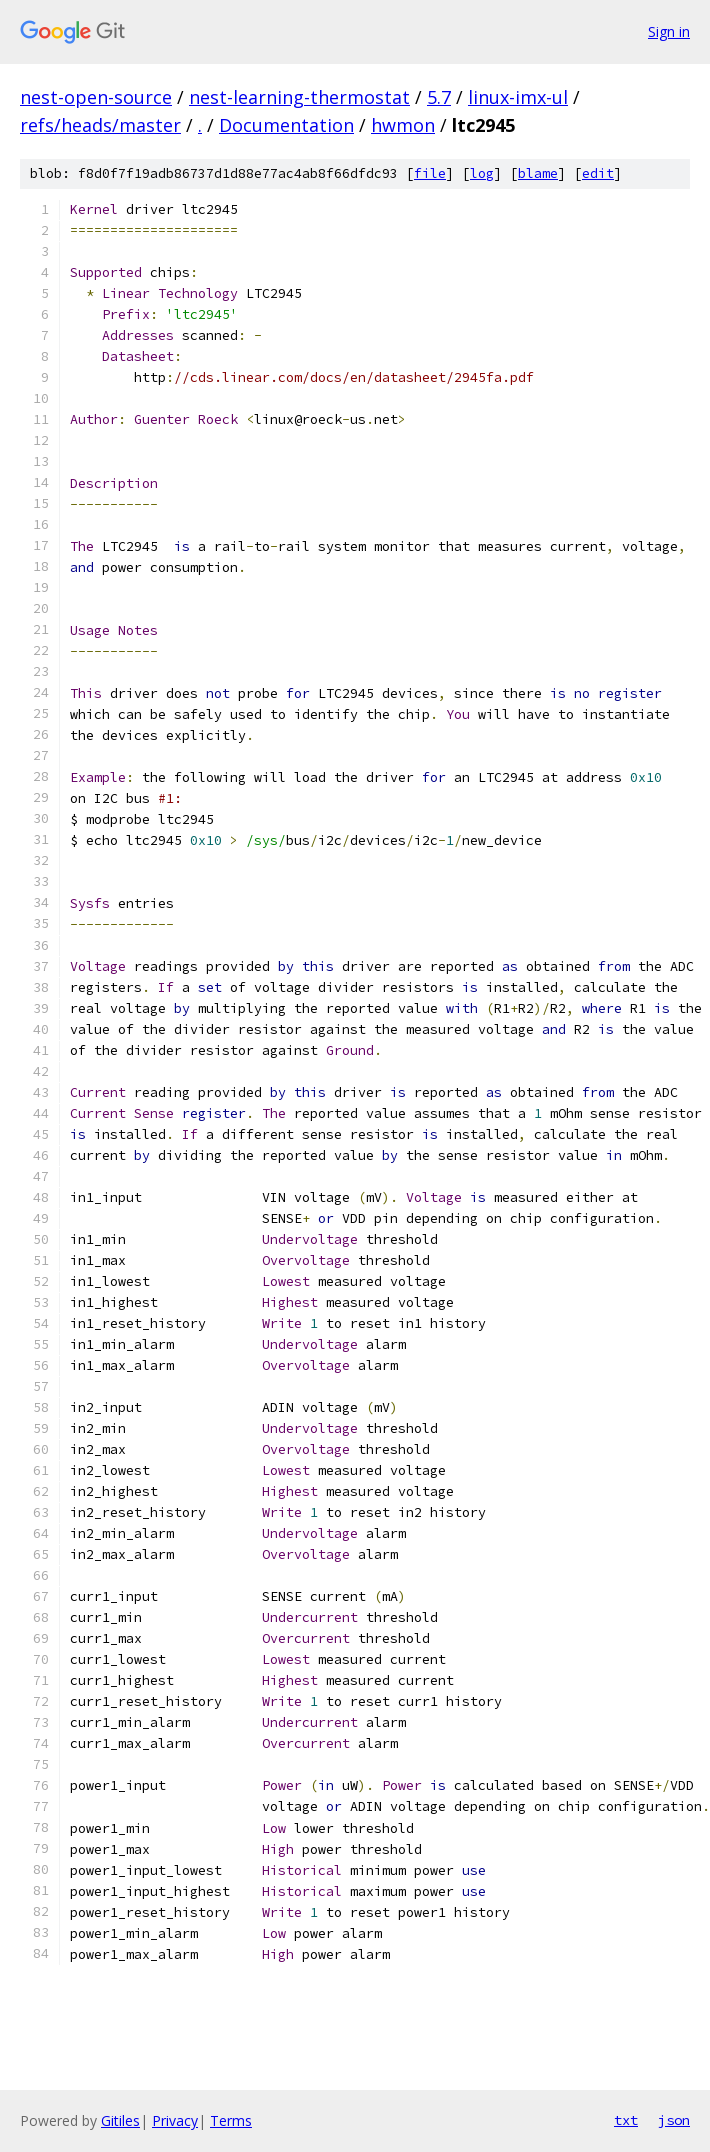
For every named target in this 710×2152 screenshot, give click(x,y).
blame (538, 173)
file (430, 173)
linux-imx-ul (518, 97)
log (482, 173)
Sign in (669, 31)
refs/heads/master (100, 125)
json (674, 2120)
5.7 (439, 97)
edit (598, 173)
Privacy (175, 2120)
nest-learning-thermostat (299, 97)
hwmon (403, 125)
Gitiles (120, 2120)
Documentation (286, 125)
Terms (231, 2120)
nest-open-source (96, 97)
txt (626, 2120)
